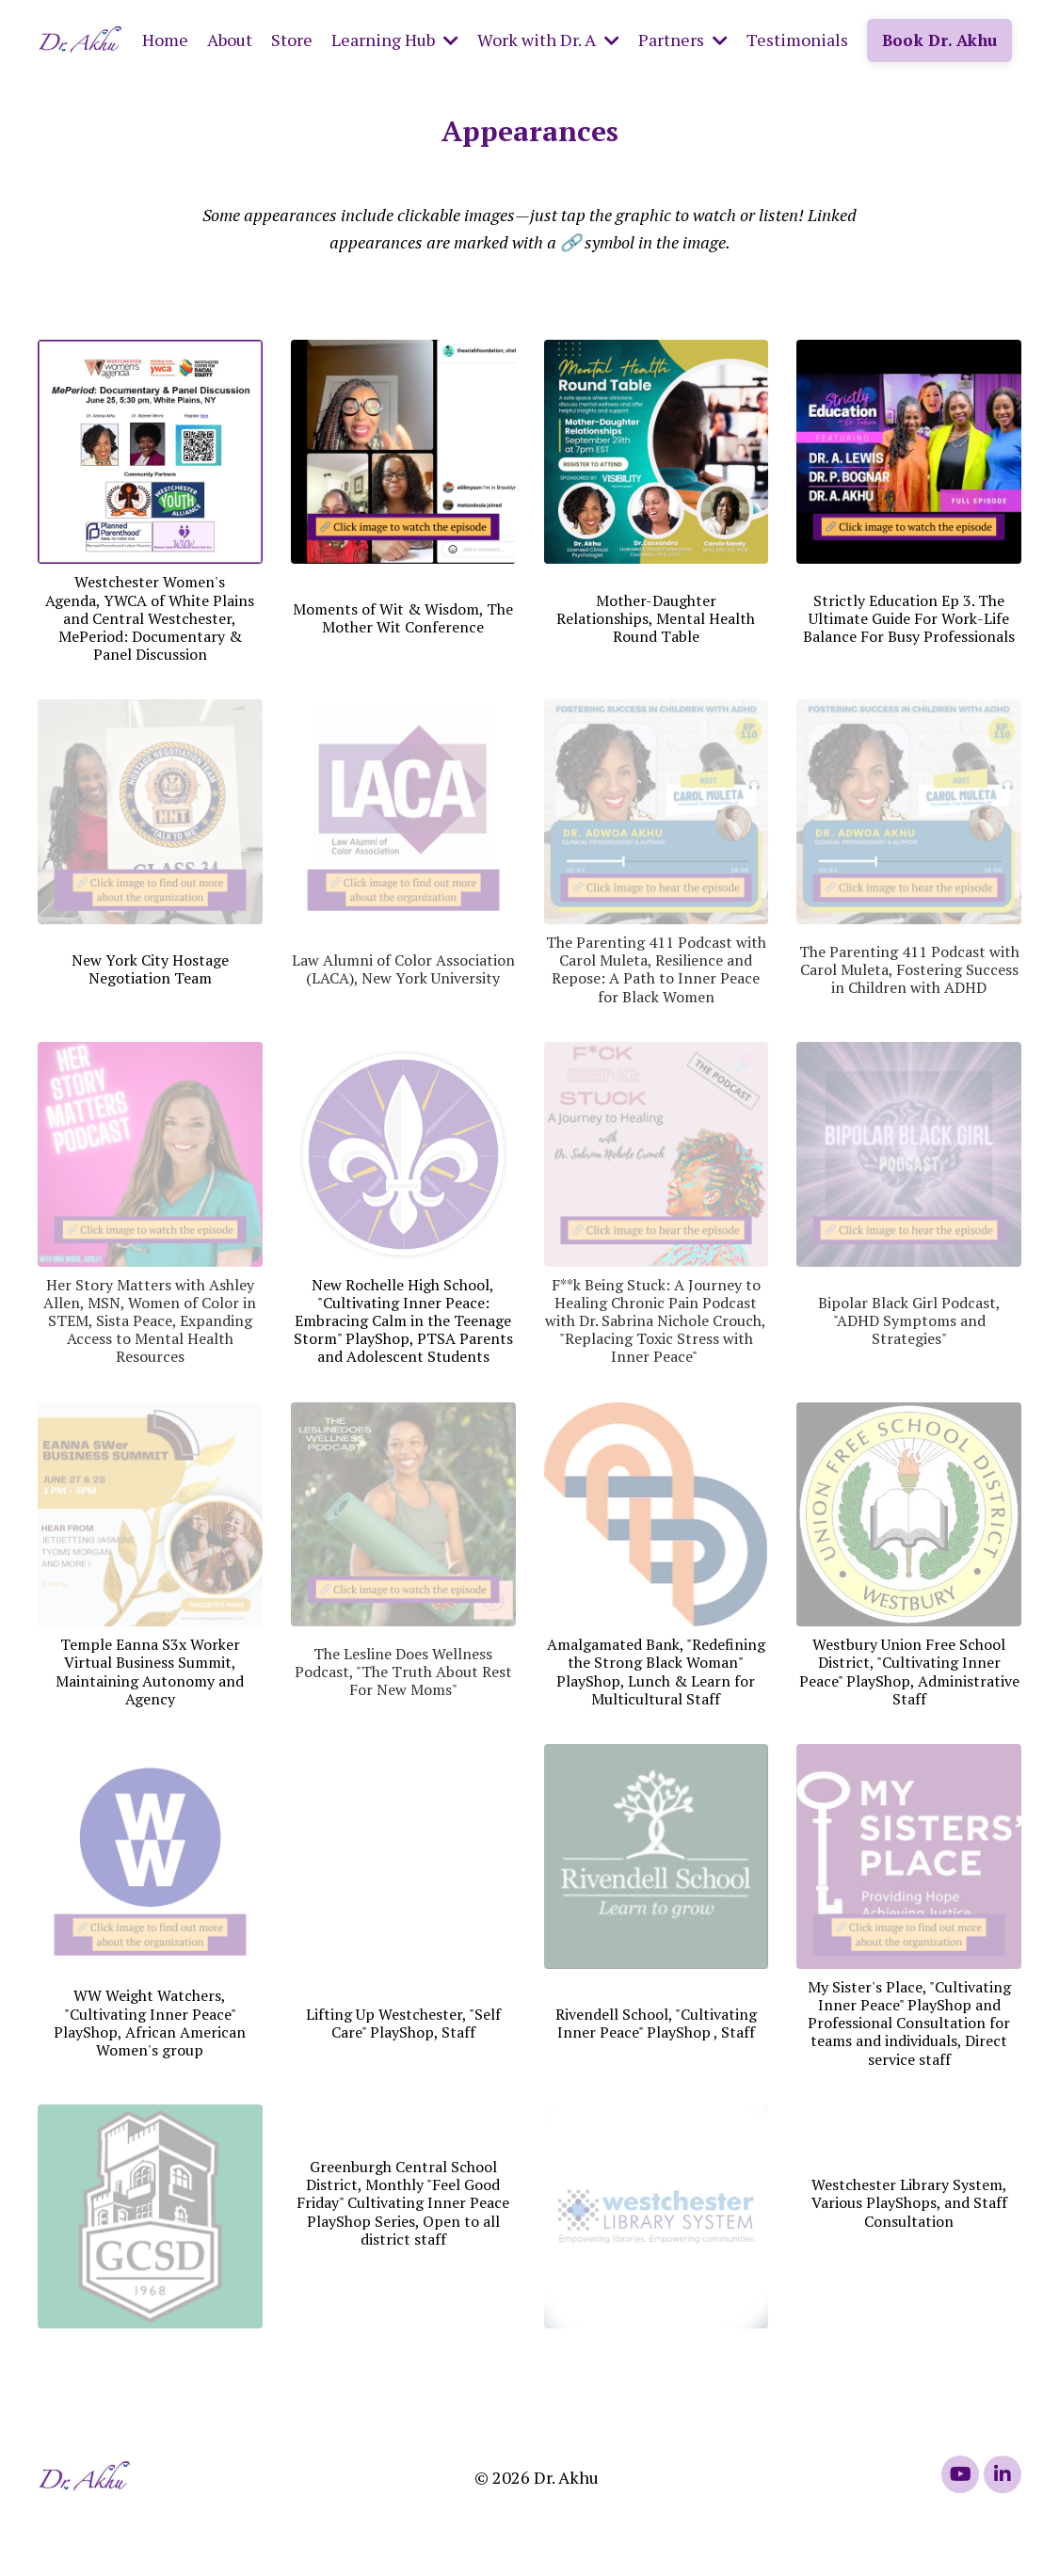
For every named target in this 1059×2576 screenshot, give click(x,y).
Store (292, 39)
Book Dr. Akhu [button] (939, 40)
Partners (683, 39)
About (229, 39)
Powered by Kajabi (968, 2527)
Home (165, 39)
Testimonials (797, 39)
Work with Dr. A (548, 39)
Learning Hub (394, 39)
